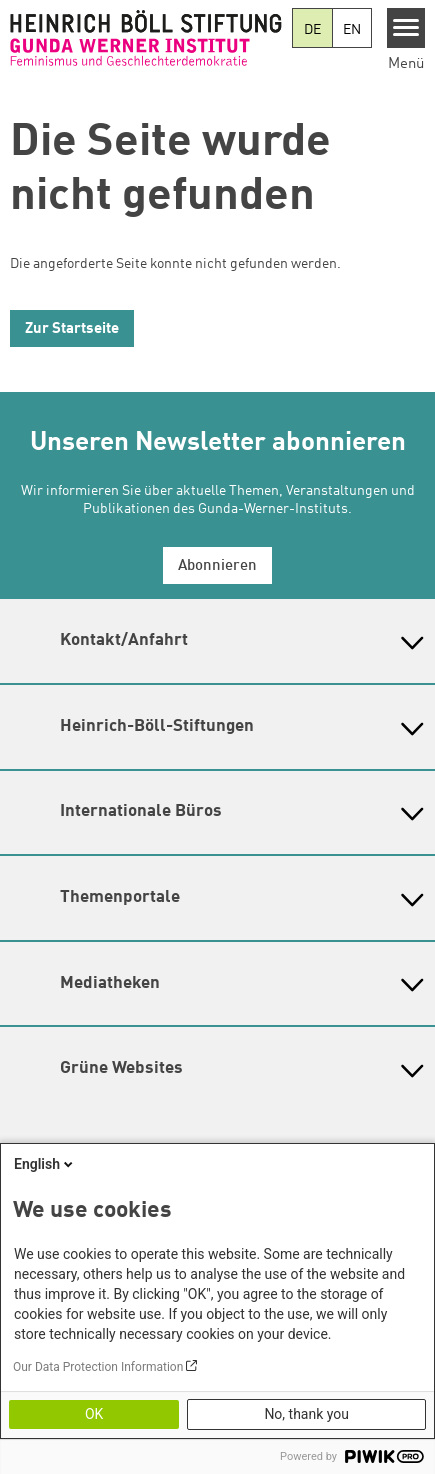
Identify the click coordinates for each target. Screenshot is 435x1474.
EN (352, 30)
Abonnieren (217, 566)
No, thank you (306, 1414)
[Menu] (406, 28)
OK (94, 1414)
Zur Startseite (72, 329)
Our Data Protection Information (98, 1367)
